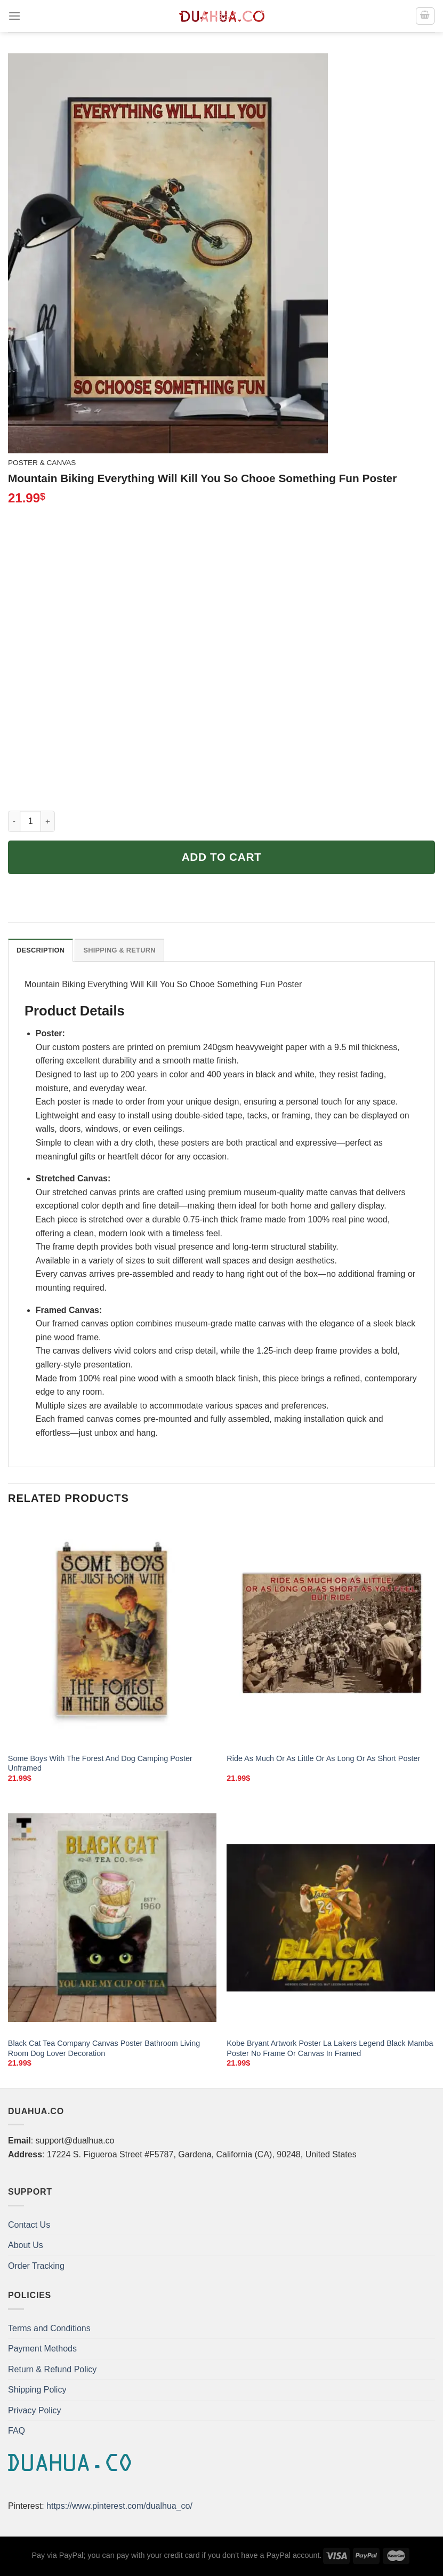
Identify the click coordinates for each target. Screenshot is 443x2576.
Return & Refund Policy (52, 2369)
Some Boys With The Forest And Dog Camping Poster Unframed (100, 1763)
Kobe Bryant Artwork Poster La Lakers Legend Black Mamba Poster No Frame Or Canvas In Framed (330, 2048)
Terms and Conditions (49, 2328)
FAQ (16, 2430)
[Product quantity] (30, 821)
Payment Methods (42, 2348)
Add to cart (222, 857)
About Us (25, 2245)
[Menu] (14, 16)
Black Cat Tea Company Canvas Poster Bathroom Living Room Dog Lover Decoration (104, 2048)
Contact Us (29, 2224)
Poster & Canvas (42, 463)
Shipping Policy (37, 2389)
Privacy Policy (34, 2410)
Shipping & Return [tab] (119, 950)
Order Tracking (36, 2265)
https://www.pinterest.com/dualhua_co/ (119, 2505)
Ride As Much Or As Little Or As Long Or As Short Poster (323, 1758)
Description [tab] (41, 950)
